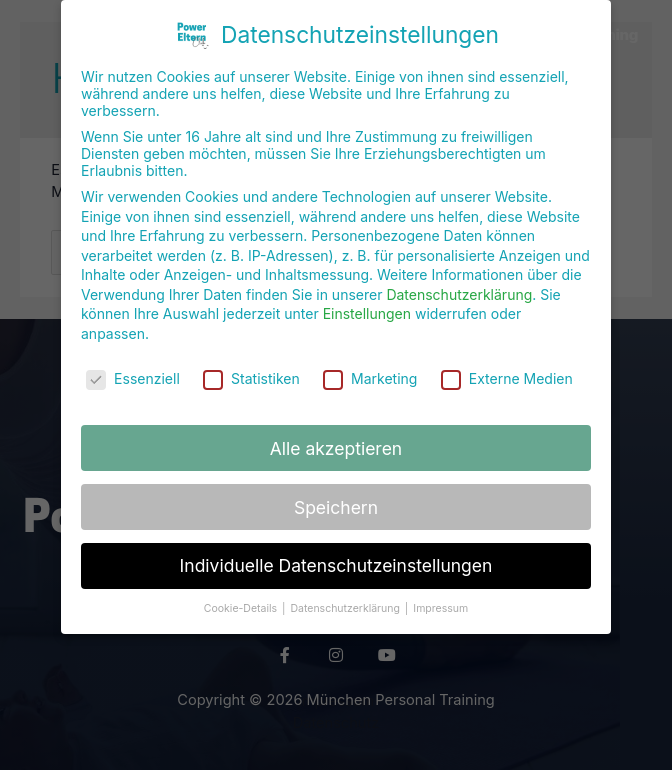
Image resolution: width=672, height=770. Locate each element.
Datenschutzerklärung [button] (346, 598)
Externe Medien (507, 367)
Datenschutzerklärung (459, 283)
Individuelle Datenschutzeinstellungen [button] (336, 555)
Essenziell (133, 367)
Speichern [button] (336, 496)
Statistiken (251, 367)
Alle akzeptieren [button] (336, 437)
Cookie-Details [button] (242, 598)
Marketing (370, 367)
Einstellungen (367, 303)
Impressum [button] (440, 598)
